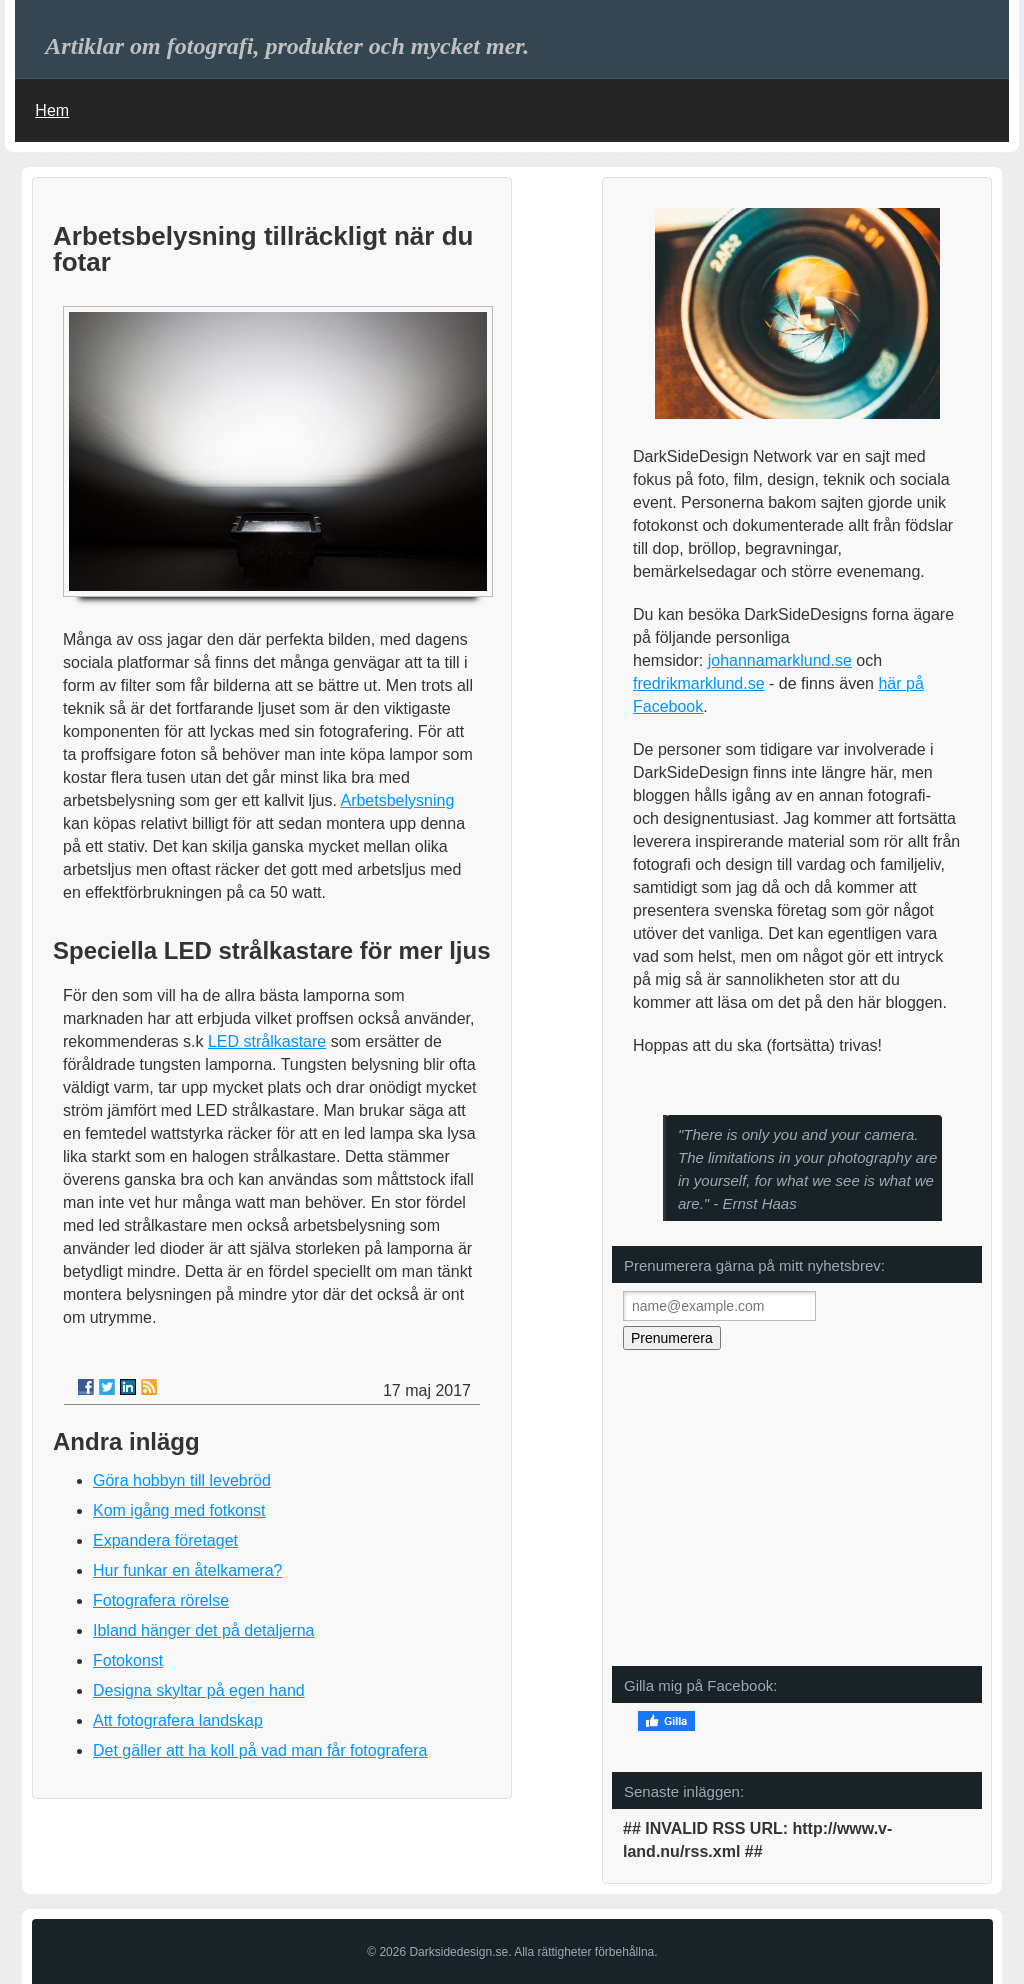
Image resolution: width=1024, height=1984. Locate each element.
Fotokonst (128, 1660)
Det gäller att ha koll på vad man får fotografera (260, 1750)
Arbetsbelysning (397, 800)
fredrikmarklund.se (699, 683)
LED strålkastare (267, 1041)
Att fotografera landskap (178, 1720)
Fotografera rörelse (161, 1600)
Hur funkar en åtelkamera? (187, 1570)
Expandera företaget (165, 1540)
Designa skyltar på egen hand (199, 1690)
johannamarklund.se (780, 660)
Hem (52, 110)
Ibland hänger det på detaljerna (204, 1630)
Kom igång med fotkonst (179, 1510)
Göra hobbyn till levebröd (182, 1480)
